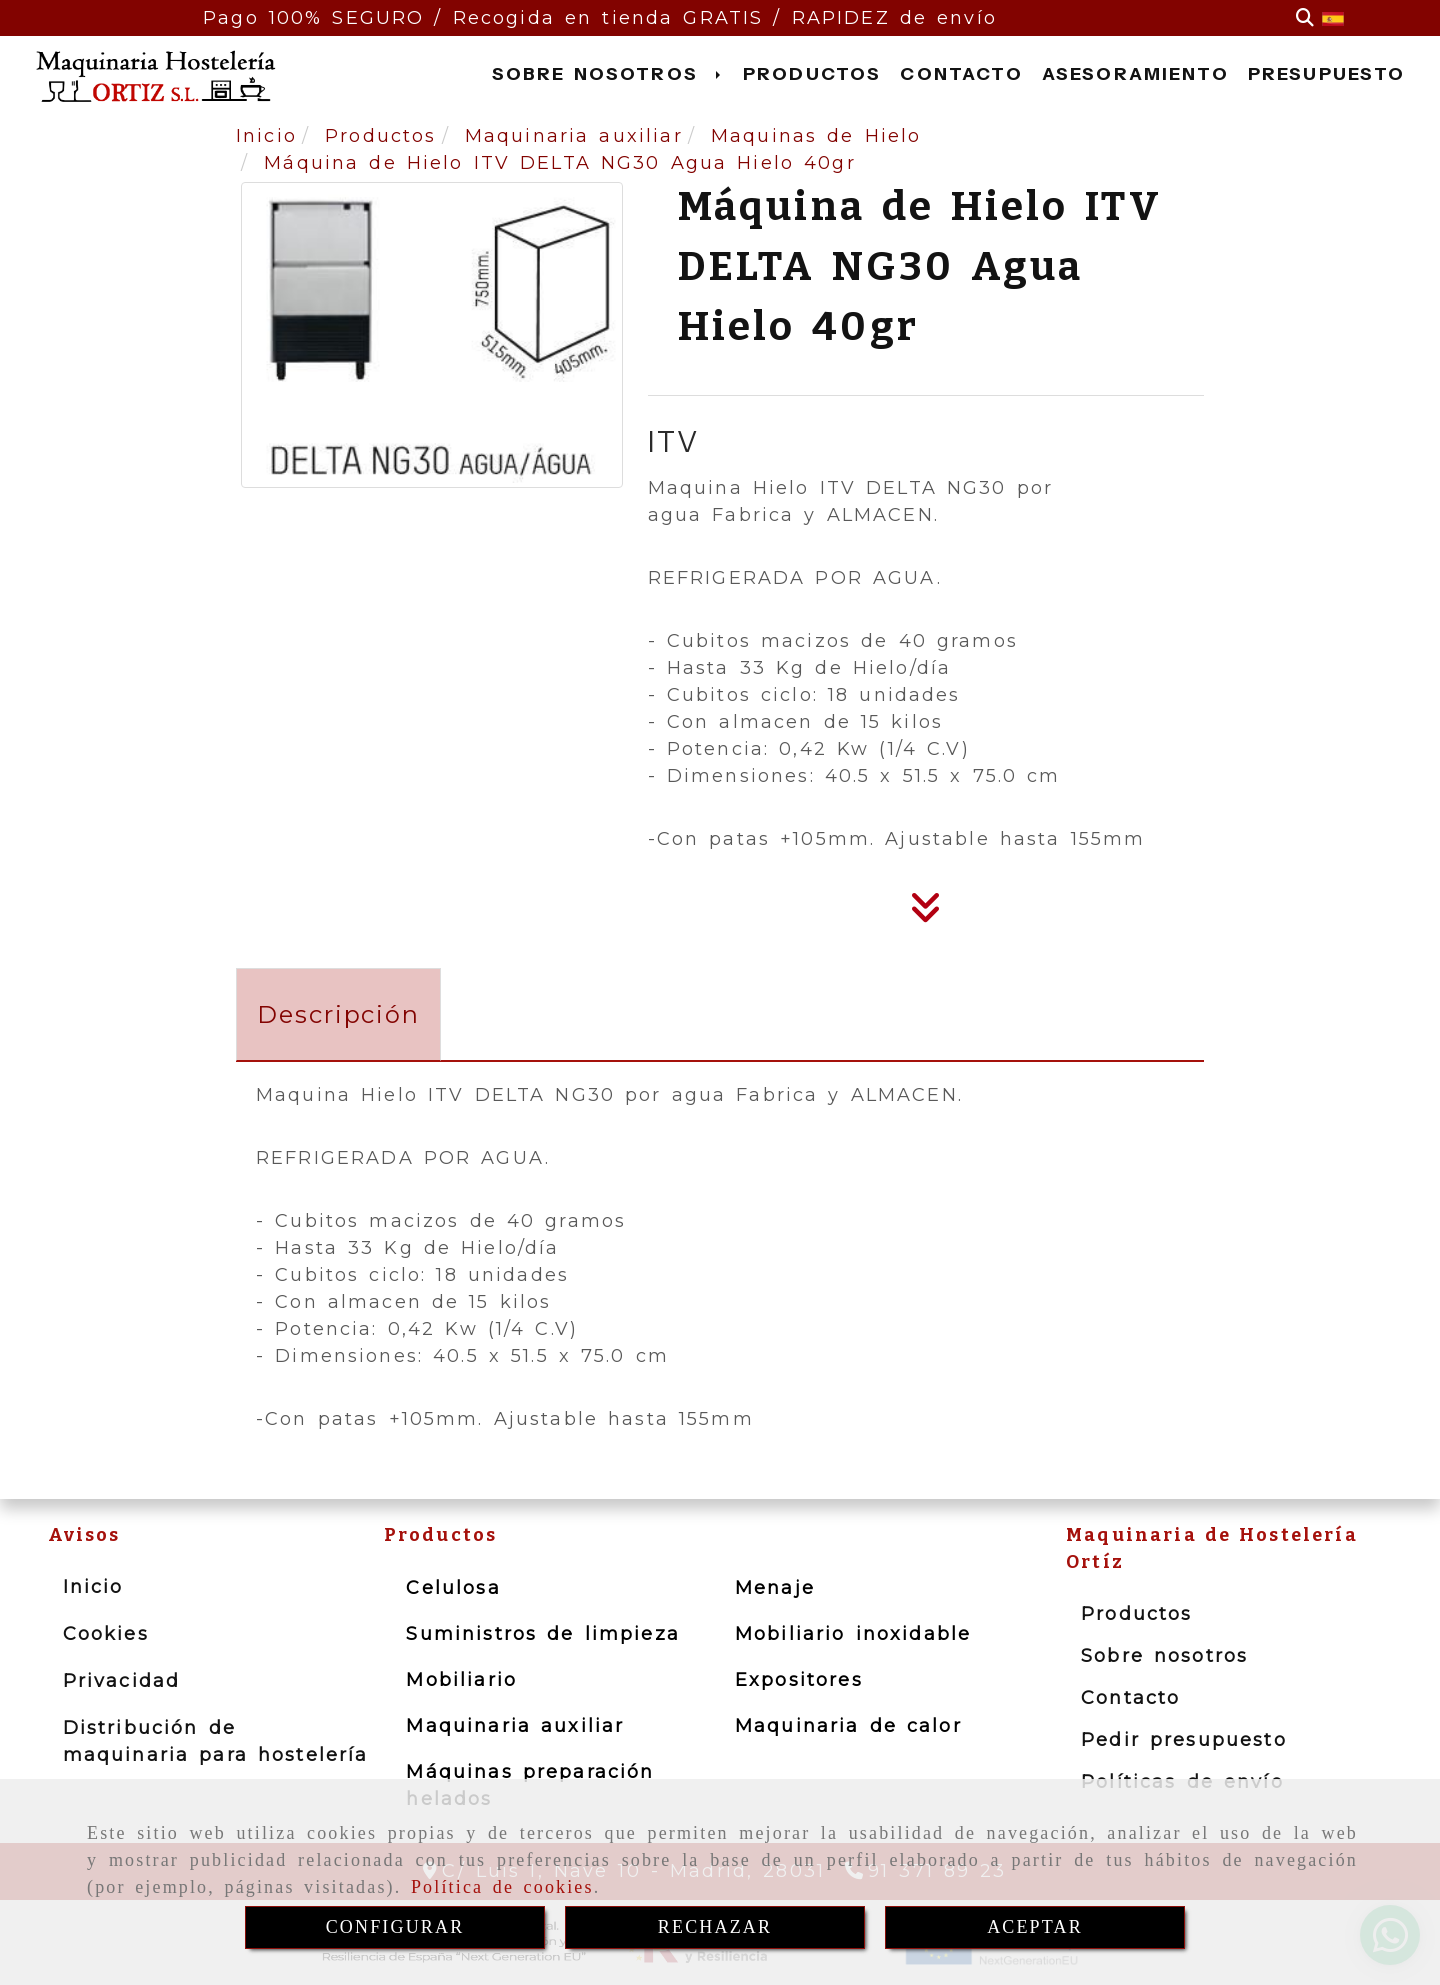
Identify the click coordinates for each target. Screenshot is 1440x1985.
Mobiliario (461, 1680)
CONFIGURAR (395, 1927)
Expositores (799, 1680)
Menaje (775, 1588)
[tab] (338, 1014)
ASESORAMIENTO (1135, 74)
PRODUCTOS (812, 74)
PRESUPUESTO (1327, 74)
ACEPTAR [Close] (1035, 1927)
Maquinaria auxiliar (515, 1726)
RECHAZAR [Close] (715, 1927)
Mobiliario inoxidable (853, 1634)
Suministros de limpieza (542, 1634)
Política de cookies (502, 1887)
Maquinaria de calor (848, 1726)
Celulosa (453, 1588)
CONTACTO (961, 74)
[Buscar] (1305, 18)
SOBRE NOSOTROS (608, 74)
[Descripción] (926, 914)
